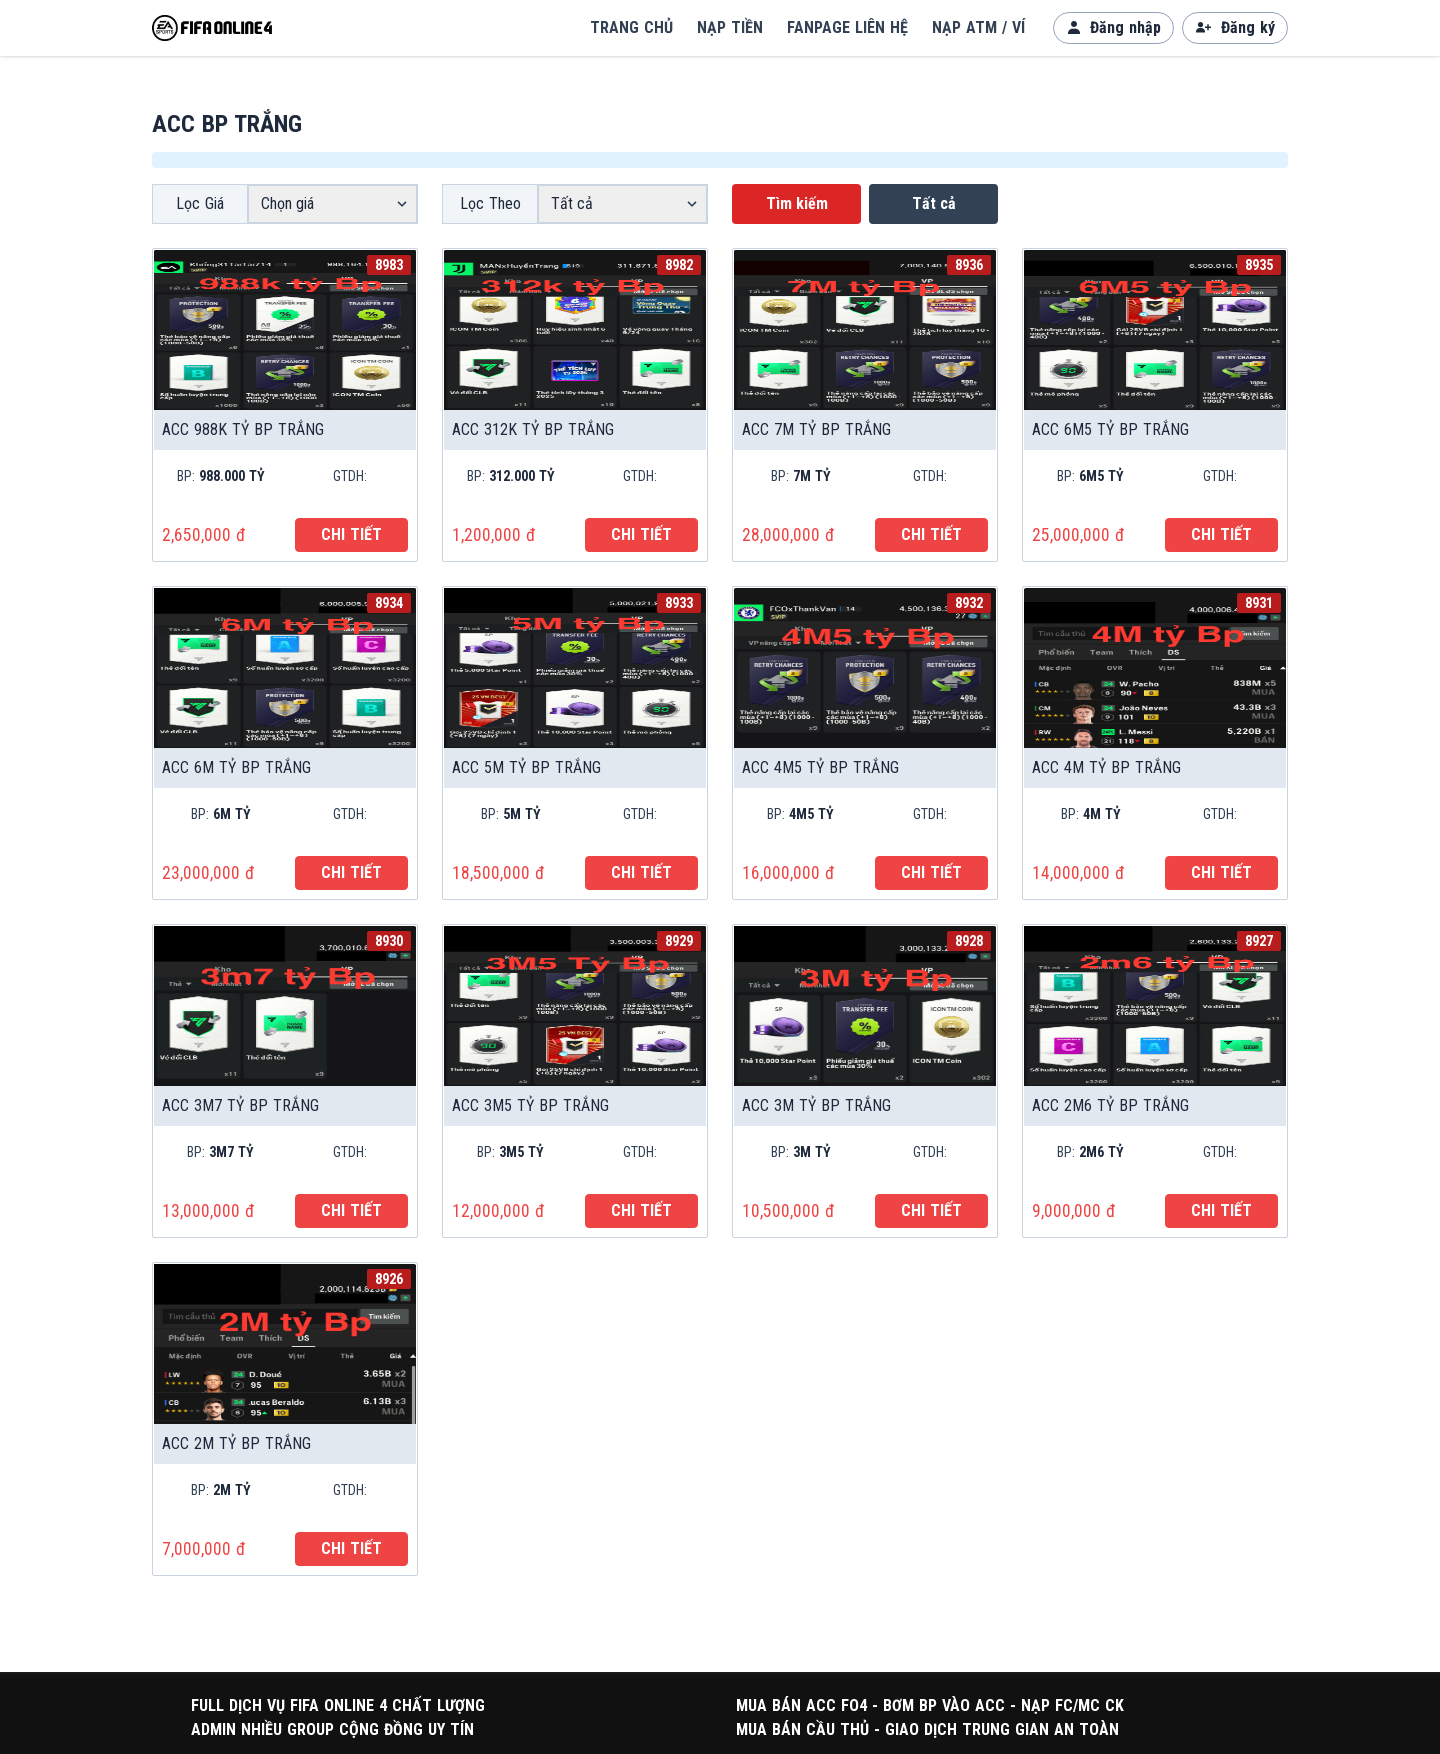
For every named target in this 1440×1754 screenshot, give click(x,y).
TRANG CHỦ (631, 27)
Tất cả (934, 203)
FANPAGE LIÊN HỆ (847, 27)
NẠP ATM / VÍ (978, 27)
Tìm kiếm (797, 203)
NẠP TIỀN (730, 27)
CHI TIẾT (351, 534)
